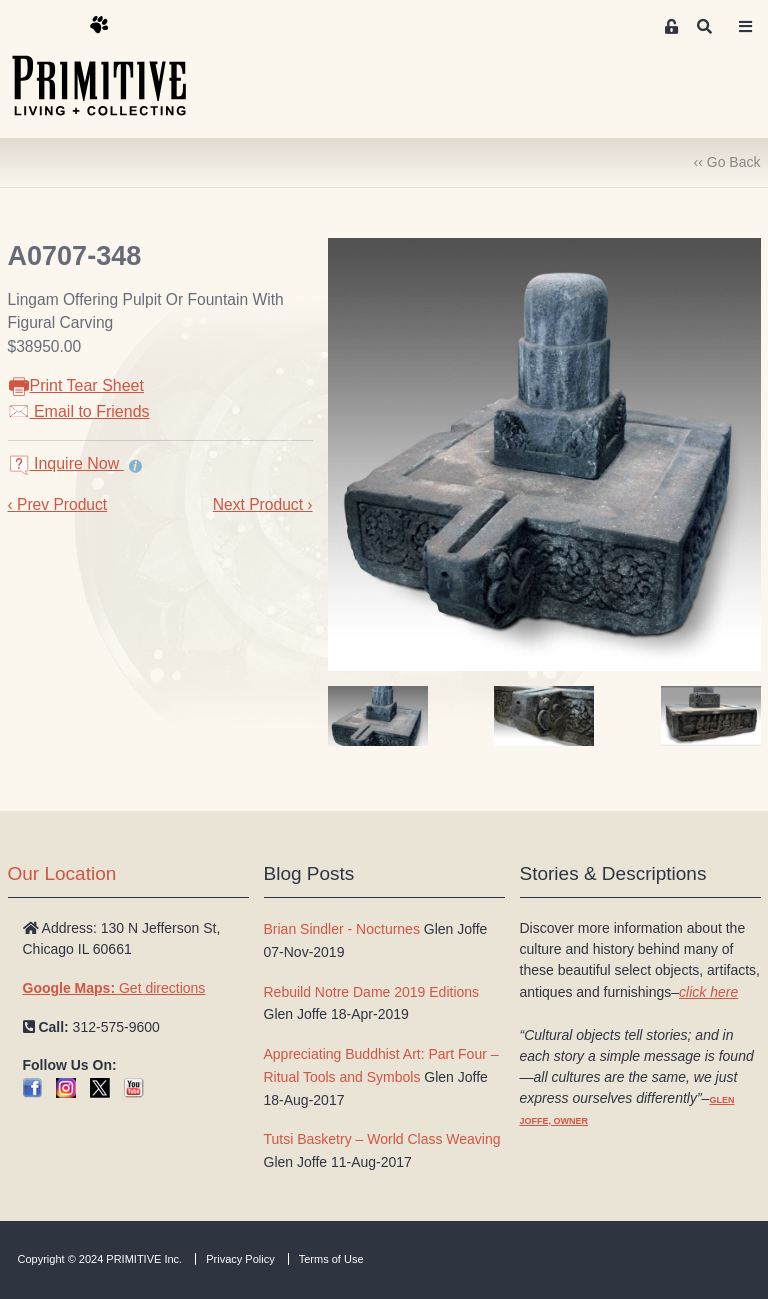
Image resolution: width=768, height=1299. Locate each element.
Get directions (114, 988)
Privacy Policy (240, 1259)
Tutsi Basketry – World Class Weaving (382, 1139)
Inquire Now (66, 463)
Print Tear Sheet (76, 385)
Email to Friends (79, 411)
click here (708, 992)
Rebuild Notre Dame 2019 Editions (372, 992)
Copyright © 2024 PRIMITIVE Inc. (100, 1259)
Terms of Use (331, 1259)
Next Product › (263, 504)
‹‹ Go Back (727, 162)
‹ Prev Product (58, 504)
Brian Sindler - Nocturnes (342, 929)
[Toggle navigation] (746, 27)
